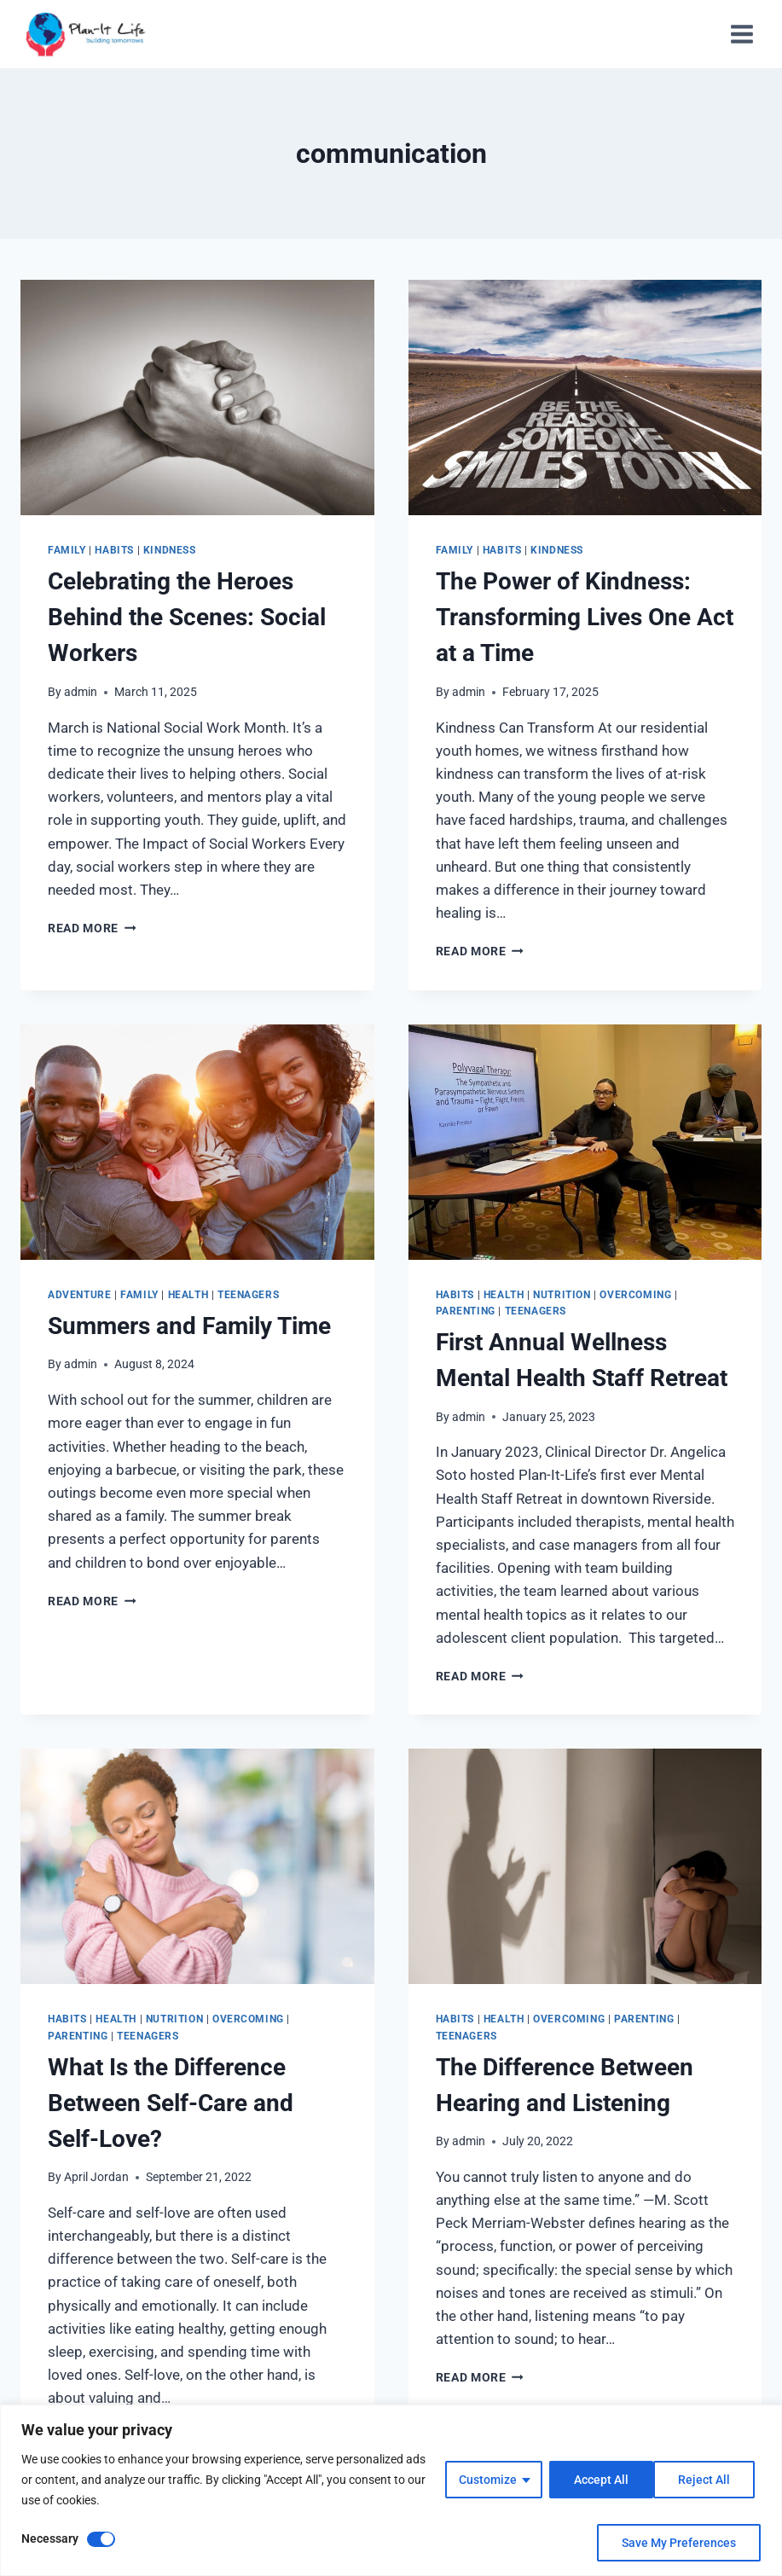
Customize (487, 2479)
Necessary (49, 2538)
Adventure (79, 1295)
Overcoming (635, 1295)
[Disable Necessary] (101, 2539)
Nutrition (561, 1295)
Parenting (465, 1311)
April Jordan (96, 2177)
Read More (92, 928)
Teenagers (248, 1295)
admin (80, 692)
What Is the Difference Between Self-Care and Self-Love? (170, 2103)
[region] (391, 2490)
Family (67, 550)
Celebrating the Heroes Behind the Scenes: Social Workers (187, 617)
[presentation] (197, 397)
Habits (114, 550)
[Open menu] (741, 33)
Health (188, 1295)
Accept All (708, 2479)
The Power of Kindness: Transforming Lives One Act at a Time (584, 617)
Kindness (169, 550)
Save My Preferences (679, 2543)
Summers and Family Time (189, 1326)
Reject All (599, 2479)
